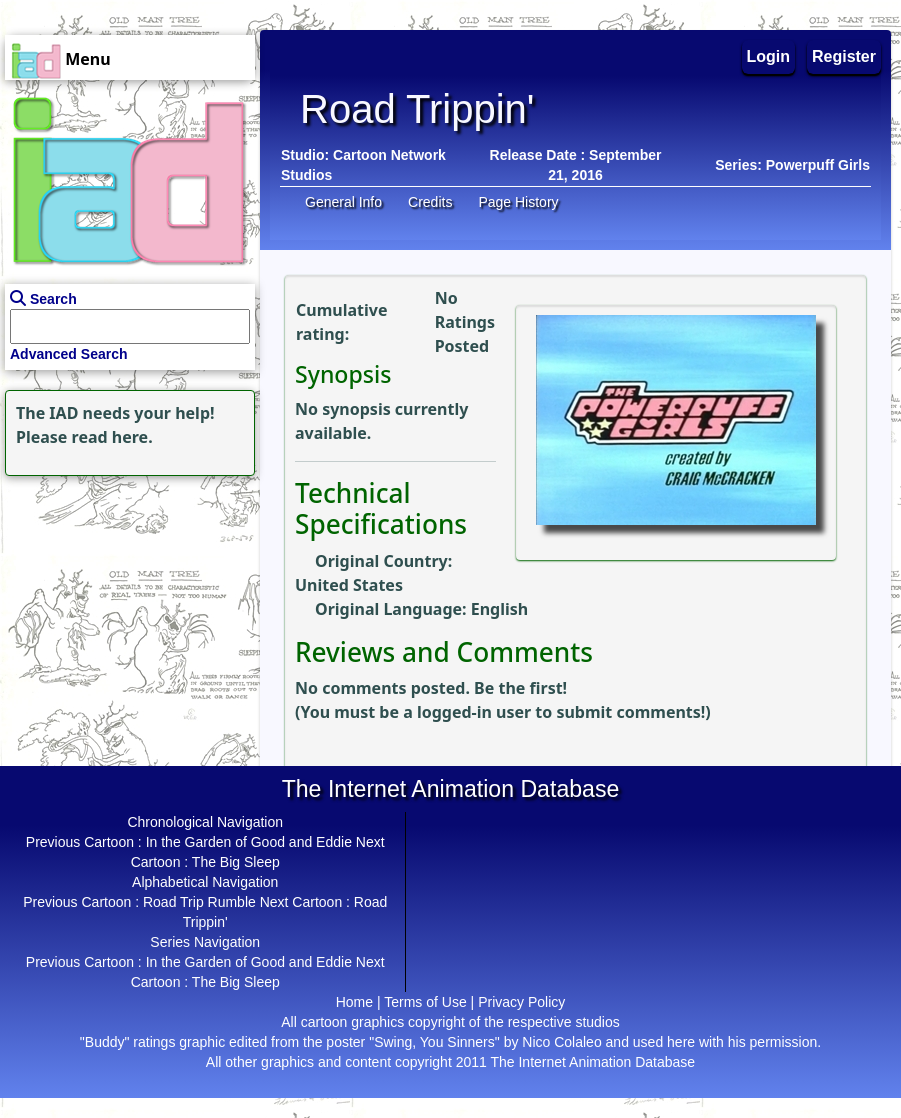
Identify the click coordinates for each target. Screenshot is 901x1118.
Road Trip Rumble (199, 902)
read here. (112, 437)
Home (354, 1002)
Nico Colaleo (561, 1042)
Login (769, 56)
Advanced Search (69, 354)
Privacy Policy (521, 1002)
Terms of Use (425, 1002)
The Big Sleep (236, 862)
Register (844, 56)
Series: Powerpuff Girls (792, 165)
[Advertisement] (125, 606)
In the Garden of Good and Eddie (249, 842)
